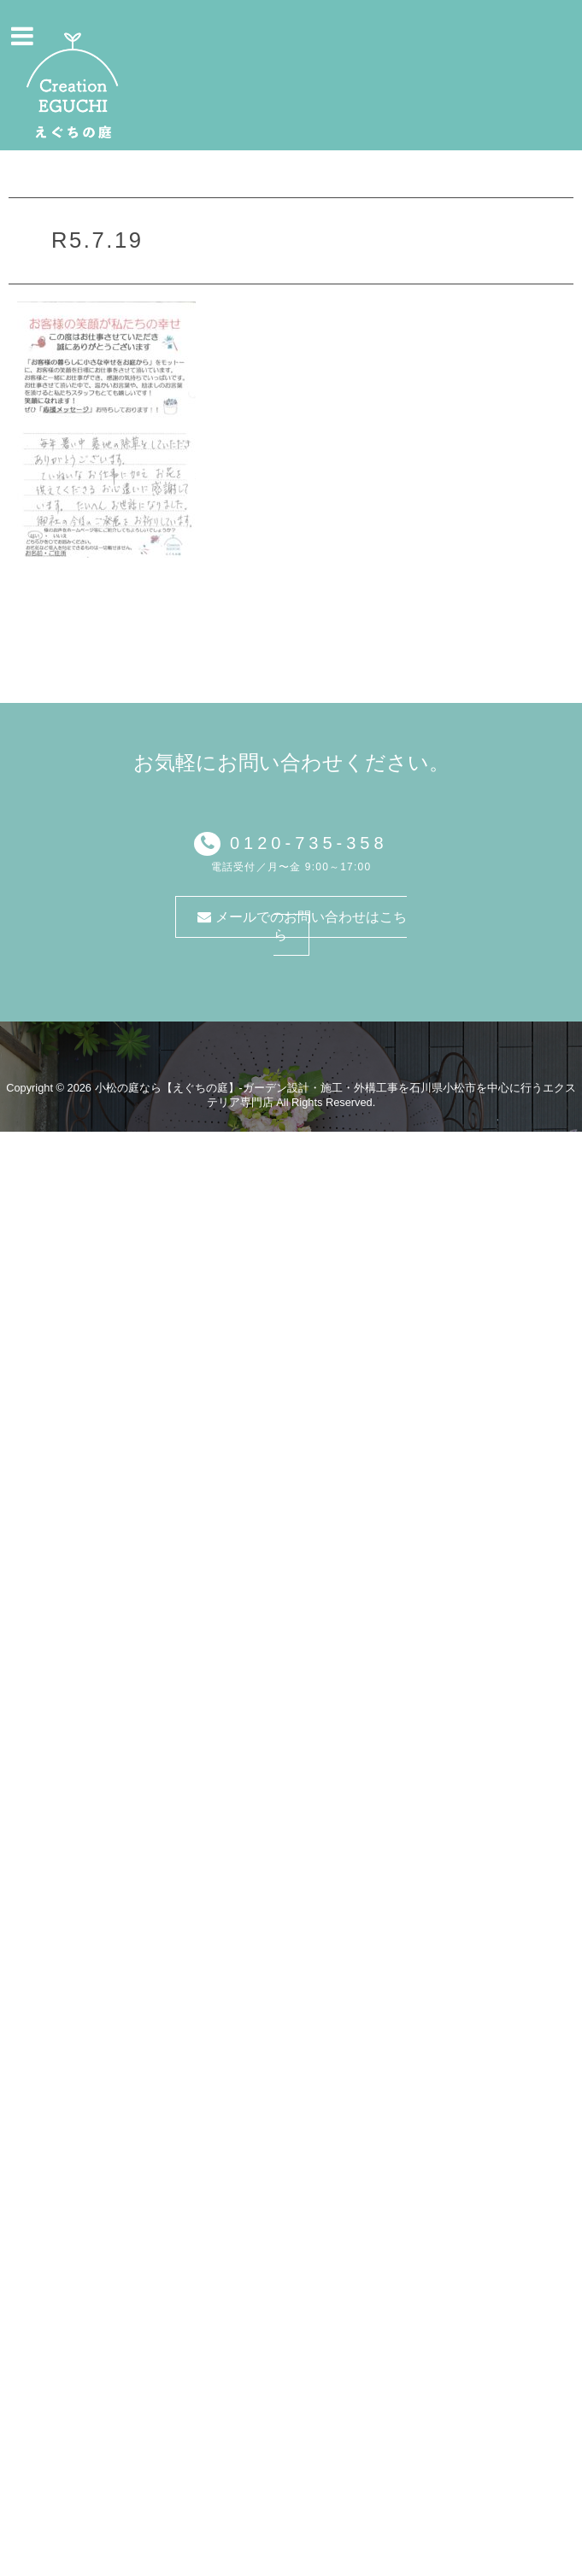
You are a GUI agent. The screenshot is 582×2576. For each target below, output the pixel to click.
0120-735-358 (303, 843)
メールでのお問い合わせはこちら (301, 926)
